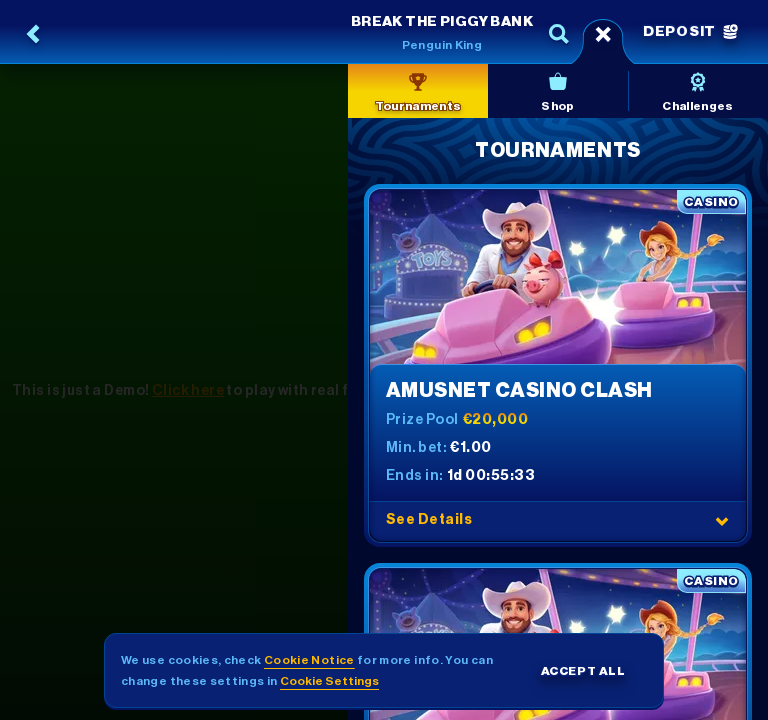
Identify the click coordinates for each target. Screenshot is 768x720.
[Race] (603, 34)
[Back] (34, 34)
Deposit (690, 32)
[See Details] (722, 521)
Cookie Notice (309, 660)
